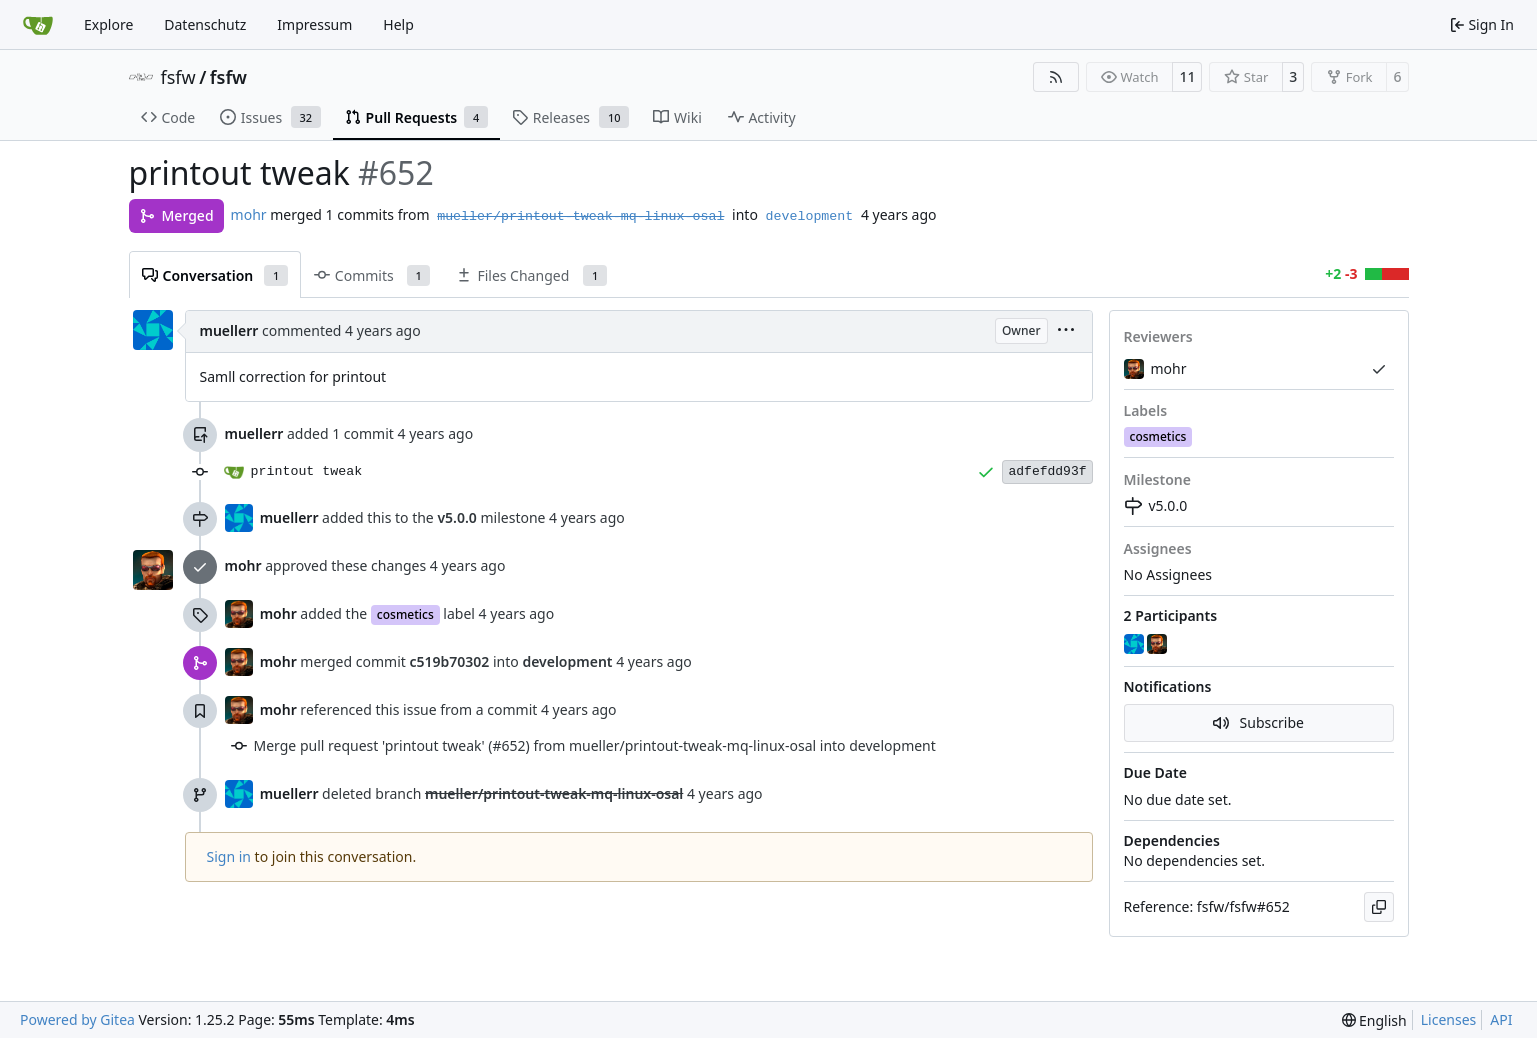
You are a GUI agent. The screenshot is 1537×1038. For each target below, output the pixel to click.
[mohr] (1159, 645)
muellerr (229, 330)
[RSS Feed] (1056, 77)
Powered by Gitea (77, 1019)
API (1501, 1019)
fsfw (178, 77)
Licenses (1449, 1019)
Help (398, 24)
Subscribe (1258, 722)
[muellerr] (1136, 645)
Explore (108, 24)
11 (1187, 76)
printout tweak (307, 471)
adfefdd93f (1047, 471)
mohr (249, 214)
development (810, 216)
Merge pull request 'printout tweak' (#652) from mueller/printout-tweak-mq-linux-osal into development (595, 745)
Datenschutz (205, 24)
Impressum (314, 24)
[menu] (1066, 331)
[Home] (38, 25)
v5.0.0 (1156, 505)
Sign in (229, 856)
